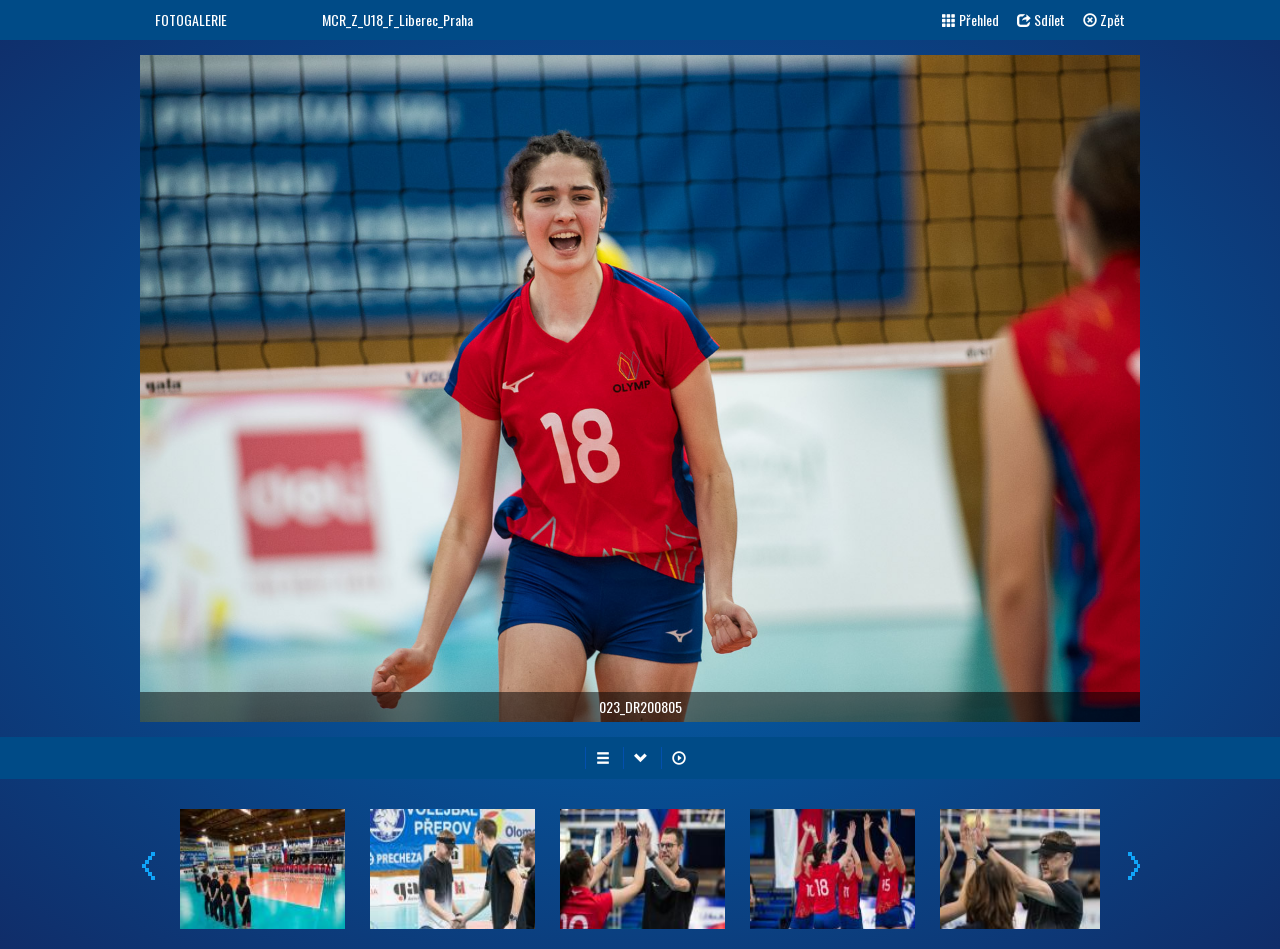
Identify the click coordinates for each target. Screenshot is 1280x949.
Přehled (970, 19)
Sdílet (1041, 19)
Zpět (1104, 19)
